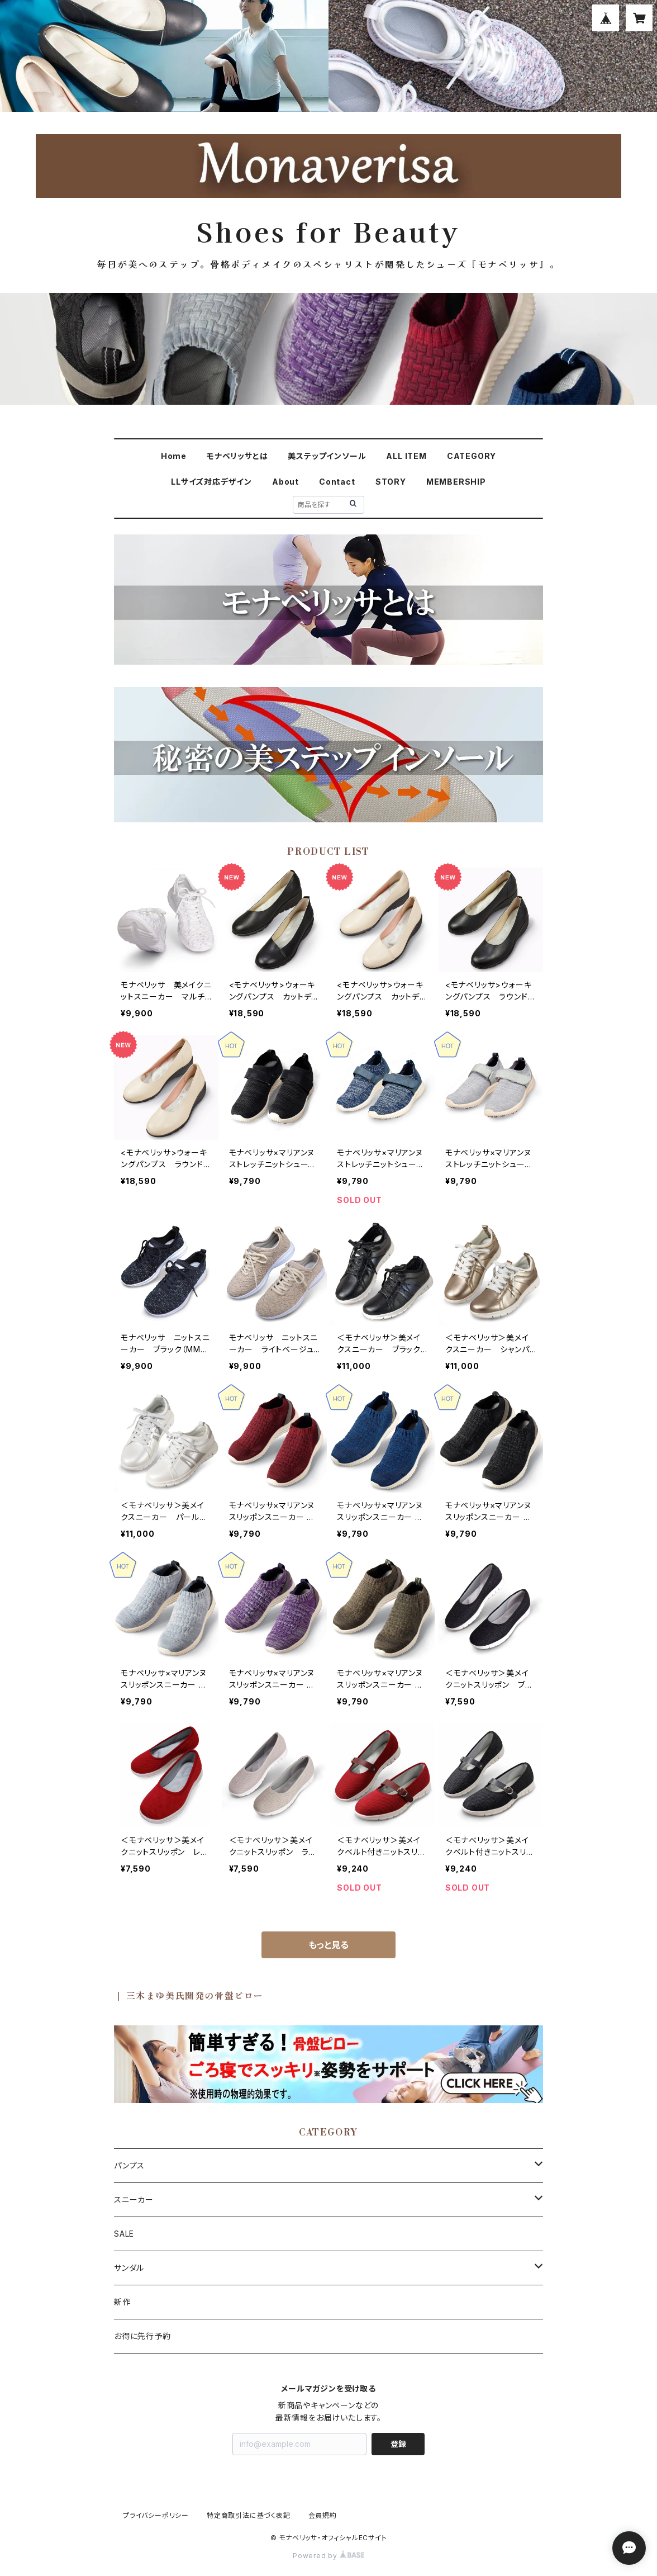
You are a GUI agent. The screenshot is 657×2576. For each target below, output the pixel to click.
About (285, 481)
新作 (122, 2302)
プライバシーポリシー (156, 2515)
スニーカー (134, 2199)
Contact (337, 481)
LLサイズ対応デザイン (211, 481)
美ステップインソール (327, 456)
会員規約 (322, 2515)
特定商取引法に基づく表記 (249, 2515)
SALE (124, 2233)
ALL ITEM (406, 456)
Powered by (328, 2555)
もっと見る (328, 1944)
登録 (398, 2444)
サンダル (129, 2267)
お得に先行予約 (142, 2336)
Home (174, 456)
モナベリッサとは (237, 456)
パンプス (129, 2165)
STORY (390, 481)
